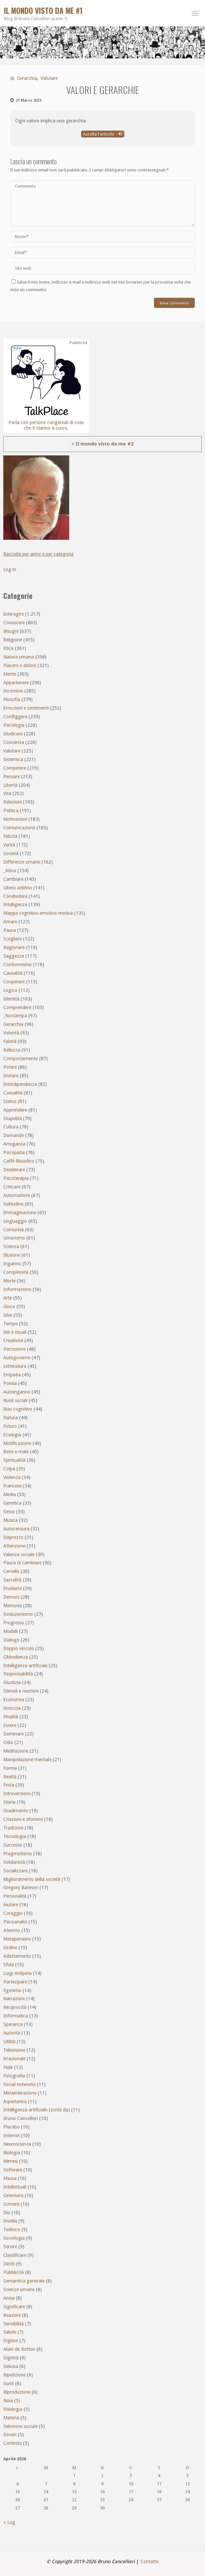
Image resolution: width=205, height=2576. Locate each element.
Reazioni (12, 2315)
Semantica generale (23, 2281)
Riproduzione (16, 2392)
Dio (6, 2212)
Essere (9, 1725)
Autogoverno (16, 1357)
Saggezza (13, 956)
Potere (10, 1067)
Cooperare (14, 981)
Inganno (12, 1263)
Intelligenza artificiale (25, 1665)
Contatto (149, 2561)
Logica (10, 990)
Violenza (11, 1477)
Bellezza (11, 1050)
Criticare (11, 1186)
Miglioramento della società (31, 1879)
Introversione (16, 1793)
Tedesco (11, 2229)
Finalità (10, 1716)
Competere (14, 768)
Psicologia (13, 725)
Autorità (11, 2033)
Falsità (9, 1041)
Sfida (8, 1964)
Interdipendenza (20, 1084)
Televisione (14, 2050)
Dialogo (11, 1639)
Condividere (15, 896)
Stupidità (12, 1118)
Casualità (12, 1092)
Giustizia (12, 1682)
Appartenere (16, 682)
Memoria (12, 1605)
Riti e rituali (14, 1332)
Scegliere (12, 938)
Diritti (9, 2263)
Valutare (49, 78)
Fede (8, 2067)
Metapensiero (17, 1939)
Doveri (9, 2434)
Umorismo (14, 1238)
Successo (12, 1845)
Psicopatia (14, 1152)
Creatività (13, 1340)
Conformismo (17, 964)
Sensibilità (13, 2323)
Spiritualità (14, 1460)
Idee (7, 1315)
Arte (7, 1298)
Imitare (10, 1075)
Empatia (12, 1374)
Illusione (11, 1255)
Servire (10, 2246)
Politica (10, 810)
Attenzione (14, 1546)
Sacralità (12, 1579)
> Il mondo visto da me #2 (102, 443)
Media (9, 1494)
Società (10, 853)
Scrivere (11, 2204)
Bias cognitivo (17, 1409)
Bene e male (16, 1451)
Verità (9, 844)
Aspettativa (15, 2101)
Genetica (12, 1503)
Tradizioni (13, 1827)
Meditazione (15, 1751)
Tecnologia (14, 1836)
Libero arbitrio (17, 887)
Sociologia (14, 2238)
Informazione (17, 1289)
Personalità (14, 1896)
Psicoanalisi (15, 1921)
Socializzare (15, 1870)
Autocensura (16, 1528)
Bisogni (10, 631)
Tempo (10, 1323)
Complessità (15, 1272)
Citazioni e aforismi (23, 1819)
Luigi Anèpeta (17, 1973)
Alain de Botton (19, 2349)
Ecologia (12, 1434)
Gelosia (10, 2366)
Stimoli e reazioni (21, 1691)
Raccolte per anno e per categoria (38, 554)
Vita (7, 793)
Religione (12, 639)
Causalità (12, 973)
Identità (11, 998)
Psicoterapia (16, 1178)
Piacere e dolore (19, 665)
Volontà (11, 1032)
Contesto (12, 2443)
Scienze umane (19, 2289)
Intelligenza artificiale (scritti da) (36, 2109)
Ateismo (11, 1930)
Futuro (10, 1426)
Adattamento (17, 1956)
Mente (9, 674)
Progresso (13, 1622)
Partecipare (15, 1981)
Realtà (9, 1776)
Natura (10, 1417)
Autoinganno (16, 1392)
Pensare (11, 776)
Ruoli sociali (15, 1400)
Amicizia (12, 1708)
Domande (13, 1135)
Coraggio (13, 1913)
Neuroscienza (17, 2144)
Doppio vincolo (18, 1648)
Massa (9, 2178)
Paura (9, 930)
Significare (14, 2306)
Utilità (9, 2041)
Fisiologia (12, 2409)
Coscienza (13, 742)
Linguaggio (15, 1221)
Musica (10, 1520)
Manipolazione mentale (27, 1759)
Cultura (10, 1126)
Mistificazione (17, 1443)
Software (12, 2169)
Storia (9, 1802)
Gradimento (15, 1810)
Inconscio (13, 690)
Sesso (9, 1511)
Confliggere (15, 716)
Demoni (11, 1597)
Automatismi (16, 1195)
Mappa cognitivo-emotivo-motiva (38, 913)
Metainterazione (20, 2093)
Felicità (10, 836)
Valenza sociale (19, 1554)
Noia (8, 2400)
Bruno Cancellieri (20, 2118)
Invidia (10, 2220)
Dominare (13, 1733)
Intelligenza (15, 904)
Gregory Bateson (20, 1887)
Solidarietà (14, 1862)
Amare (10, 921)
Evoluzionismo (18, 1614)
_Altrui (9, 870)
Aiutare (10, 1904)
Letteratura (14, 1366)
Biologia (11, 2152)
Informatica (15, 2015)
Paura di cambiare (22, 1562)
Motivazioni (15, 819)
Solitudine (13, 1204)
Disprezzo (13, 1537)
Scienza (11, 1246)
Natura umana (18, 656)
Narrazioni (14, 1998)
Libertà (10, 785)
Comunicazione (19, 827)
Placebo (11, 2127)
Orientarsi (13, 2195)
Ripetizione (14, 2374)
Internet (11, 2135)
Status (9, 1101)
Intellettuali (14, 2187)
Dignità (10, 2357)
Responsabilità (18, 1673)
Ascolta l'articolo (102, 134)
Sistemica (13, 759)
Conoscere (14, 622)
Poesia (10, 1383)
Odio (8, 1742)
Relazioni (12, 802)
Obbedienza (15, 1657)
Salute (9, 2332)
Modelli (10, 1631)
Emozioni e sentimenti (26, 708)
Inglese (10, 2340)
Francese (12, 1485)
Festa (8, 1785)
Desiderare (14, 1169)
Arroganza (14, 1144)
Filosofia (11, 699)
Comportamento (20, 1058)
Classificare (14, 2255)
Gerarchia (27, 78)
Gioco (9, 1306)
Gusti (8, 2383)
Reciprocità (14, 2007)
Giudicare (13, 733)
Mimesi (10, 2161)
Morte (9, 1280)
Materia (11, 2417)
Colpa (9, 1468)
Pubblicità (13, 2272)
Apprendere (15, 1110)
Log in (9, 569)
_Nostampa (15, 1015)
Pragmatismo (17, 1853)
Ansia (9, 2298)
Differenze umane (21, 862)
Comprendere (17, 1007)
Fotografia (14, 2075)
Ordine (10, 1947)
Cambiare (13, 879)
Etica (8, 648)
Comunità (13, 1229)
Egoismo (12, 1990)
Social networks (19, 2084)
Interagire (13, 614)
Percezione (14, 1349)
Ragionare (14, 947)
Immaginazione (19, 1212)
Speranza (13, 2024)
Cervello (11, 1571)
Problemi (12, 1588)
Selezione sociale (20, 2426)
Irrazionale (14, 2058)
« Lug (9, 2522)
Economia (13, 1699)
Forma (10, 1768)
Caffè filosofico (18, 1161)
